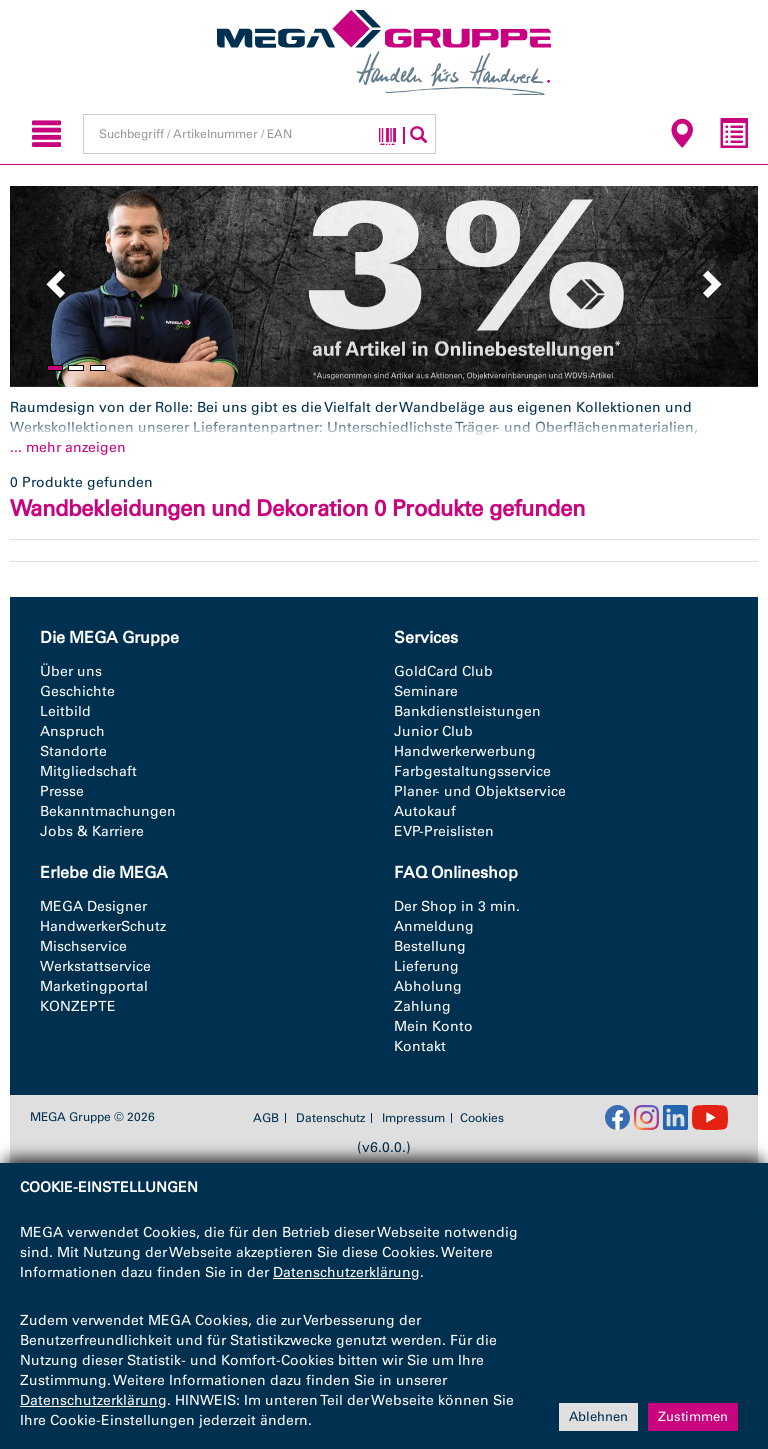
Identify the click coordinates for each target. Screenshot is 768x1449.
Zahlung (422, 1006)
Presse (62, 791)
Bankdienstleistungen (467, 711)
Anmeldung (434, 926)
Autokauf (425, 811)
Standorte (73, 751)
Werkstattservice (95, 966)
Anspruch (72, 731)
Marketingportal (94, 986)
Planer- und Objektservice (480, 791)
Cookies (482, 1118)
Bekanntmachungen (108, 811)
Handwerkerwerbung (465, 751)
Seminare (426, 691)
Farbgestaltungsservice (472, 771)
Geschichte (77, 691)
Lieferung (426, 966)
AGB (266, 1118)
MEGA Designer (93, 906)
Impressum (413, 1118)
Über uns (71, 671)
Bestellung (430, 946)
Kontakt (420, 1046)
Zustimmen (693, 1416)
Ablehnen (598, 1416)
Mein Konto (433, 1026)
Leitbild (65, 711)
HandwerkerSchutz (103, 926)
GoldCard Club (443, 671)
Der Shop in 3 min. (457, 906)
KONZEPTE (78, 1006)
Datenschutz (330, 1118)
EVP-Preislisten (444, 831)
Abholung (428, 986)
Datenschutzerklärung (346, 1272)
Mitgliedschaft (88, 771)
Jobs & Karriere (92, 831)
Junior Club (433, 731)
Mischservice (83, 946)
